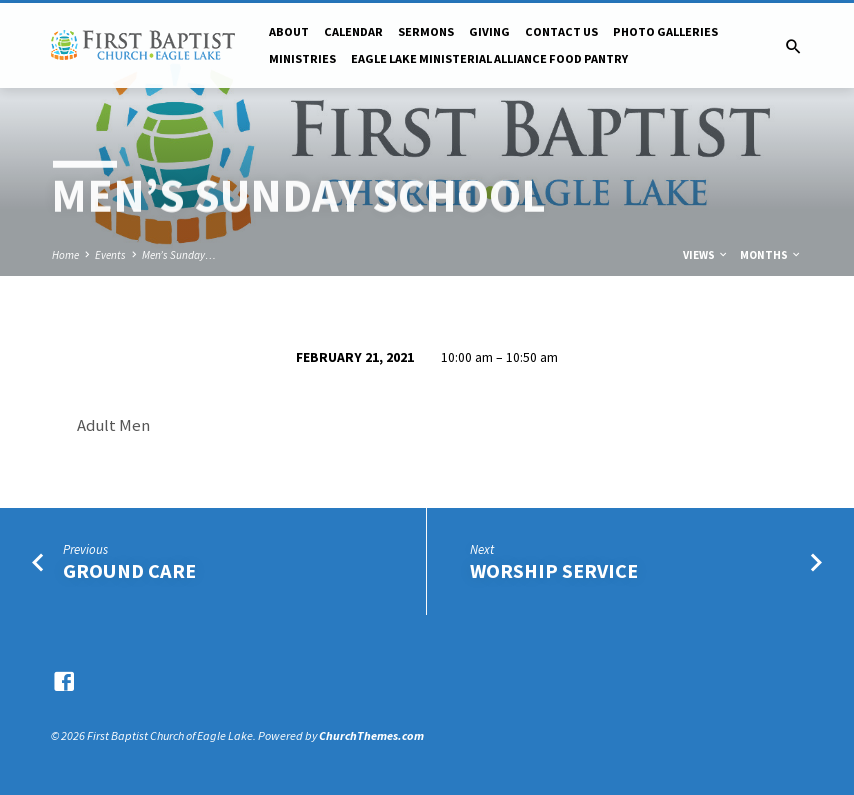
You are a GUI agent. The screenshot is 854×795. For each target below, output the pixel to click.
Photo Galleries (665, 31)
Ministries (302, 58)
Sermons (426, 31)
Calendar (353, 31)
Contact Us (561, 31)
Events (110, 255)
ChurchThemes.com (371, 735)
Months (771, 255)
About (289, 31)
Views (706, 255)
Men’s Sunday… (179, 255)
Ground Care (129, 571)
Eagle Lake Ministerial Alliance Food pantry (489, 58)
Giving (489, 31)
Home (65, 255)
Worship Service (554, 571)
